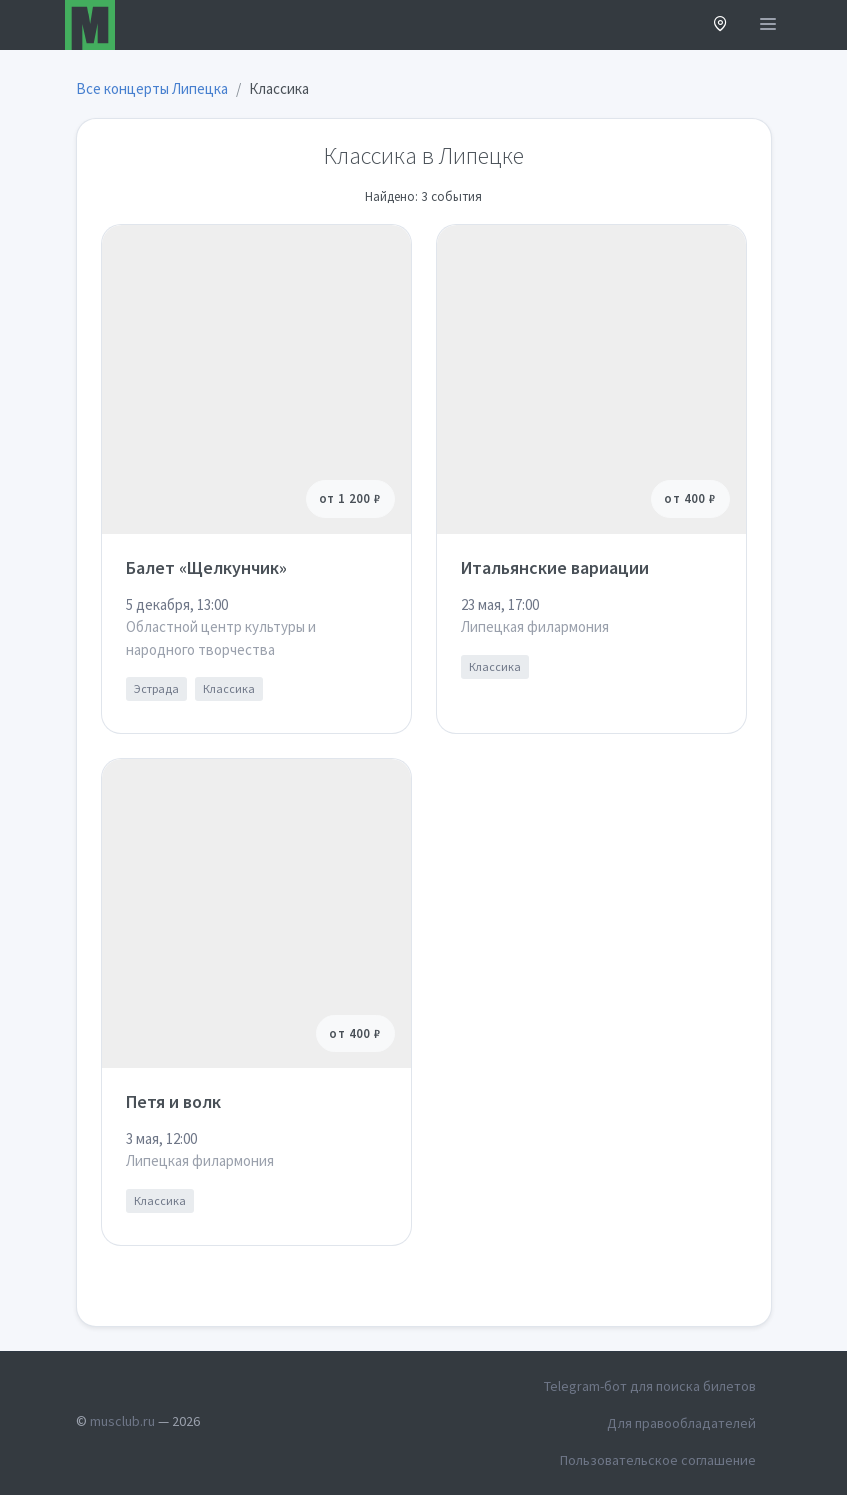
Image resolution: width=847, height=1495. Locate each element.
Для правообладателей (681, 1423)
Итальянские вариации (555, 567)
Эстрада (156, 688)
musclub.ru (122, 1421)
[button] (720, 25)
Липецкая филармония (535, 626)
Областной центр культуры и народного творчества (221, 638)
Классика (229, 688)
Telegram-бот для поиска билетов (650, 1386)
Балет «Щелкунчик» (206, 567)
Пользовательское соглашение (658, 1460)
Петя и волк (173, 1101)
